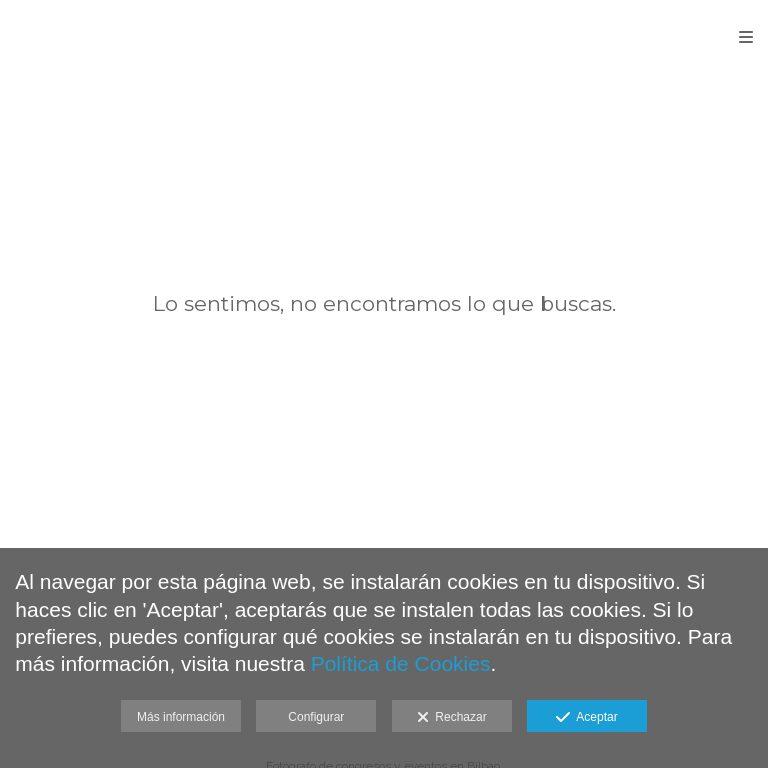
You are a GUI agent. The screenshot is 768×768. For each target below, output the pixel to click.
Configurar (316, 717)
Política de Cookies (401, 663)
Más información (181, 717)
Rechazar (452, 718)
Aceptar (586, 718)
